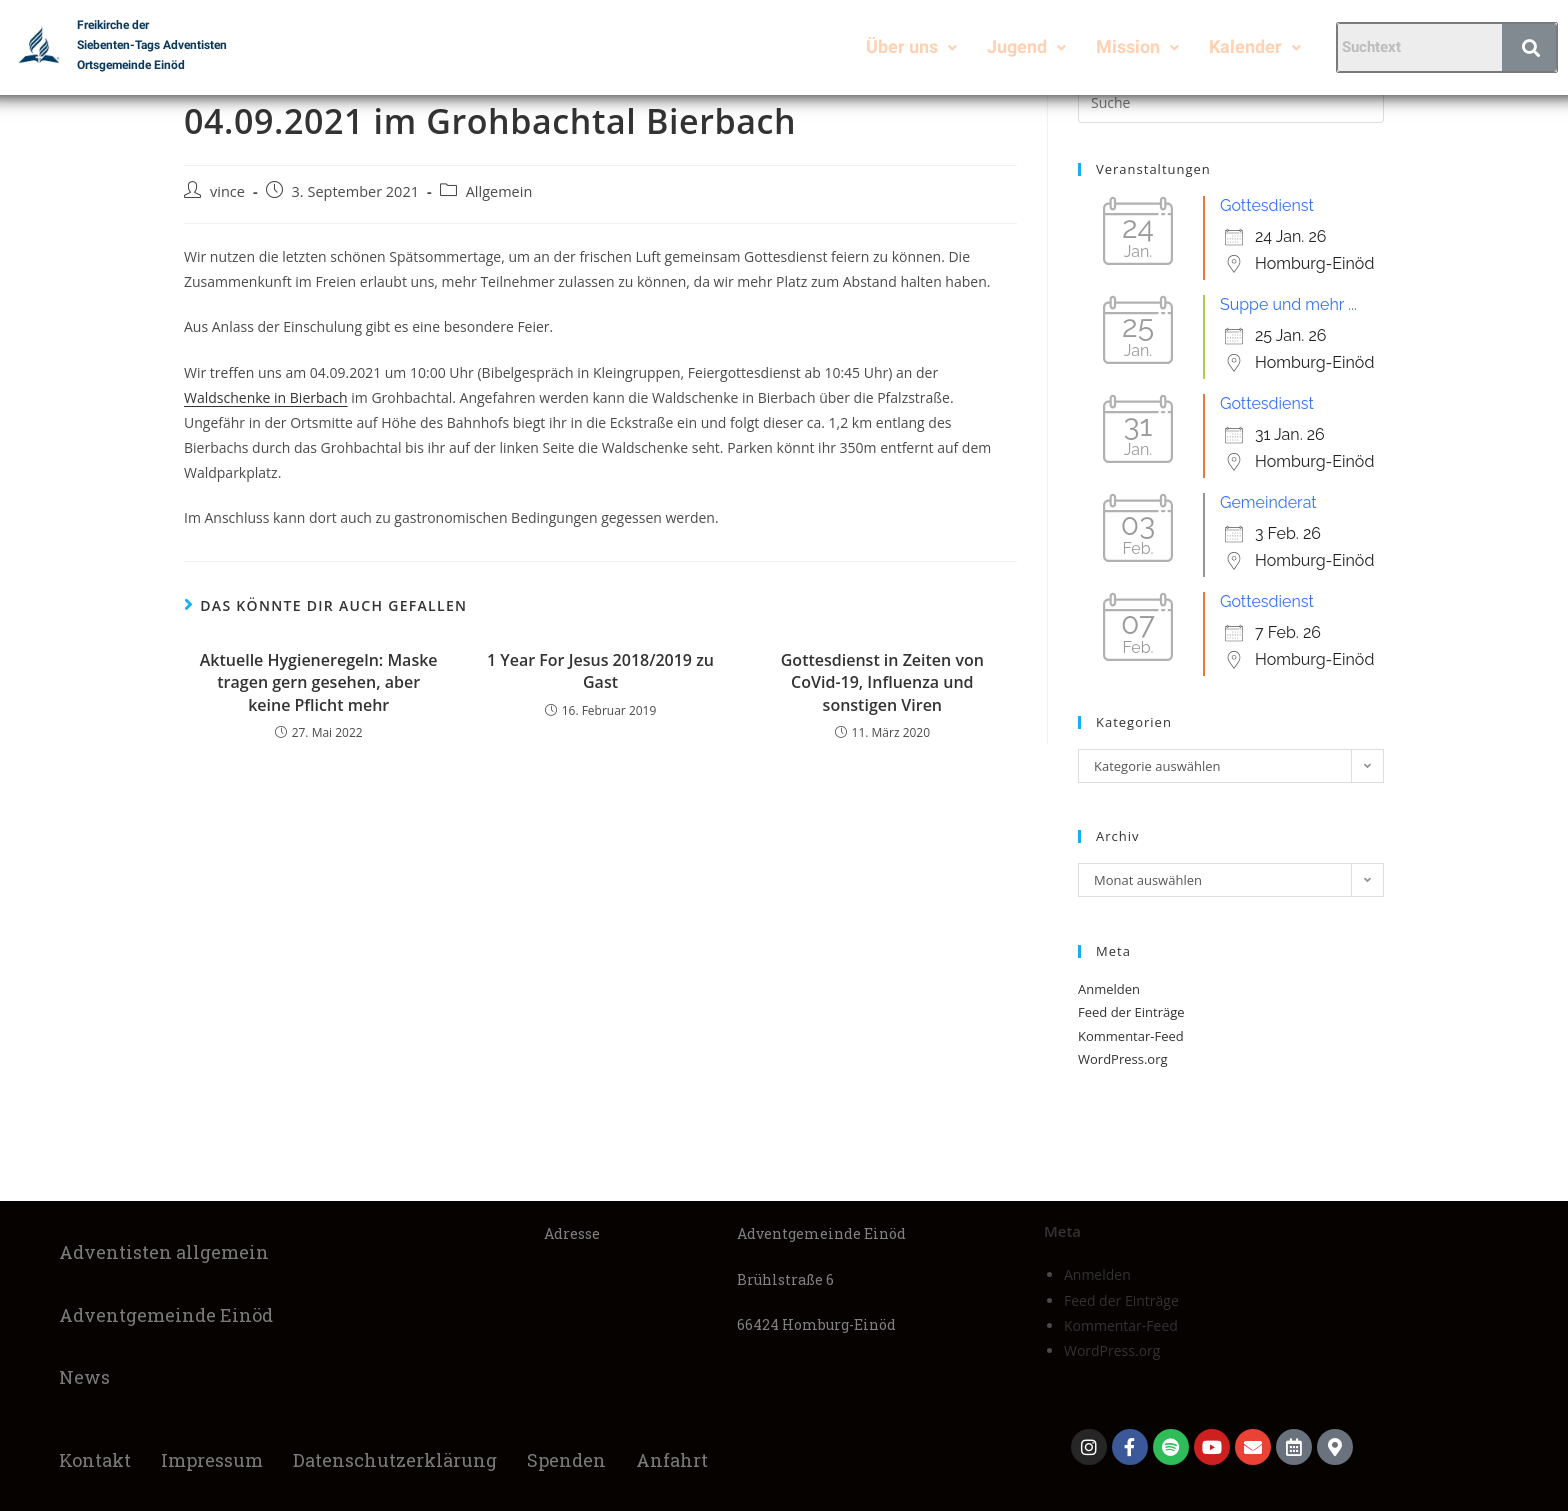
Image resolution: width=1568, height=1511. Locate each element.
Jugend (1026, 46)
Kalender (1255, 46)
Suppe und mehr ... (1288, 304)
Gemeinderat (1268, 502)
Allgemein (499, 191)
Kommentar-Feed (1131, 1036)
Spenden (566, 1460)
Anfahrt (672, 1460)
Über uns (911, 46)
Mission (1137, 46)
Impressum (212, 1460)
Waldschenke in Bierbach (266, 397)
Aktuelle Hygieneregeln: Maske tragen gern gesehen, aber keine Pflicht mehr (319, 682)
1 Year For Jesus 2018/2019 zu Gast (600, 671)
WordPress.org (1123, 1059)
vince (227, 191)
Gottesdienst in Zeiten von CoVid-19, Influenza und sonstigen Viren (882, 682)
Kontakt (95, 1460)
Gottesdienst (1267, 205)
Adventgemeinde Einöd (166, 1315)
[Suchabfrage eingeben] (1231, 103)
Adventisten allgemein (164, 1252)
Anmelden (1109, 989)
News (84, 1377)
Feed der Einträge (1131, 1012)
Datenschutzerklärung (395, 1460)
